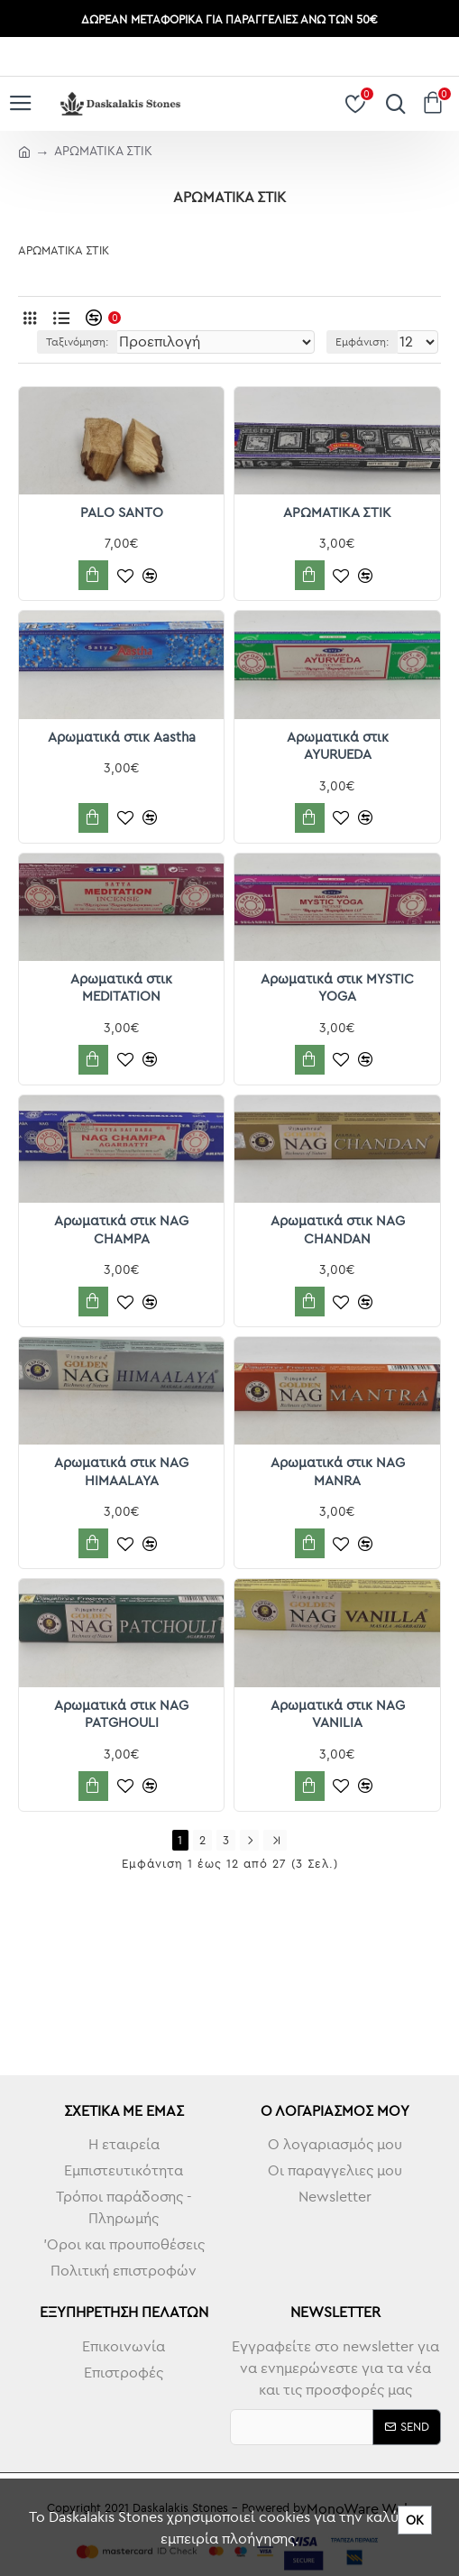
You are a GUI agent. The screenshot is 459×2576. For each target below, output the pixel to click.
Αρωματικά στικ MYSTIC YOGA (337, 987)
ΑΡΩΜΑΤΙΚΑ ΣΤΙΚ (337, 512)
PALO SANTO (121, 512)
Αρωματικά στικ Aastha (122, 736)
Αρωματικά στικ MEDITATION (121, 987)
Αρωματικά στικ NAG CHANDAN (338, 1229)
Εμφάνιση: (362, 341)
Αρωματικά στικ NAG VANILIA (338, 1713)
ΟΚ (415, 2520)
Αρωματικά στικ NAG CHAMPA (121, 1229)
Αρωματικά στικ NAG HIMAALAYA (121, 1471)
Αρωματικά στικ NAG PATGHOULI (121, 1713)
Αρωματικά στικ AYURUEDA (338, 745)
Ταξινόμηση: (77, 341)
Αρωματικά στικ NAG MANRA (338, 1471)
